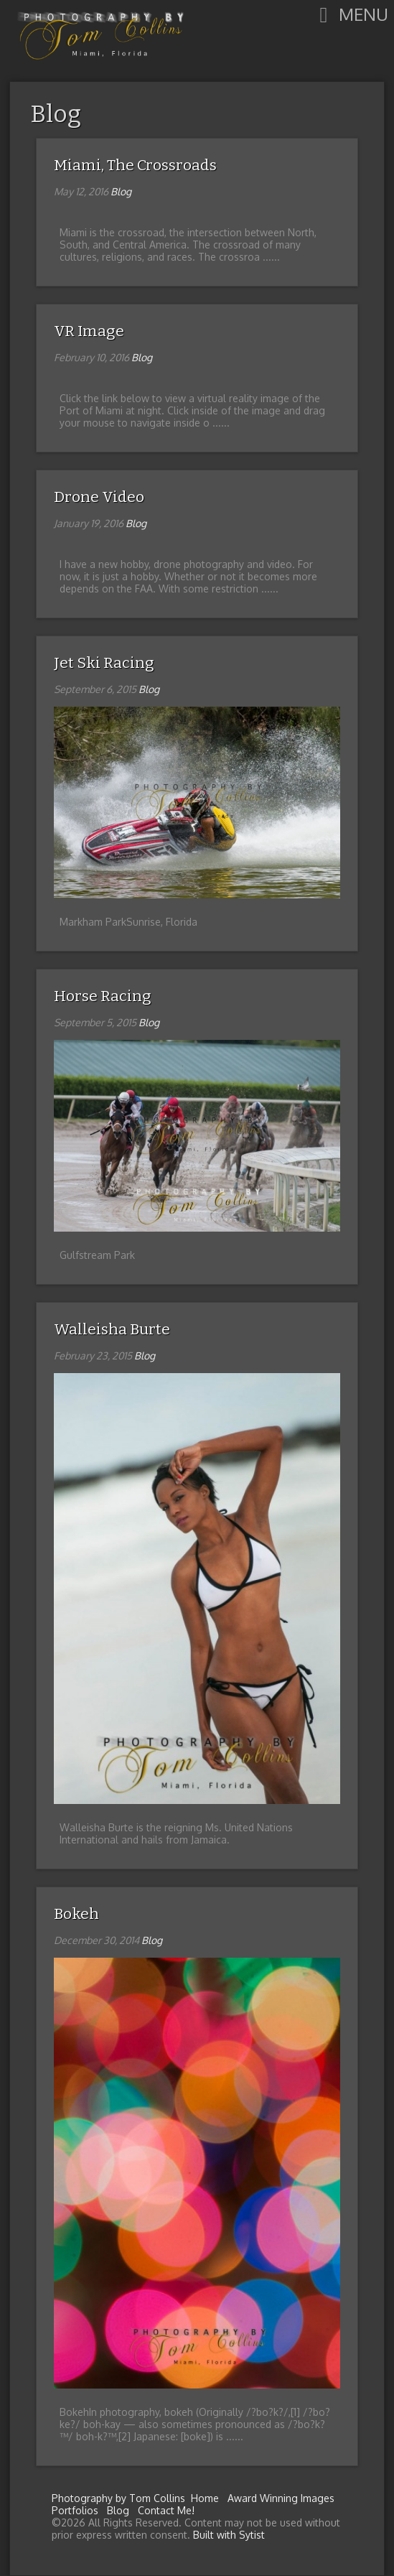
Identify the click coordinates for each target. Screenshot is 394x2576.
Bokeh (76, 1914)
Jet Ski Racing (104, 663)
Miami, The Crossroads (135, 165)
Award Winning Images (281, 2498)
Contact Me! (166, 2510)
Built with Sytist (229, 2535)
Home (205, 2498)
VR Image (89, 331)
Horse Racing (102, 996)
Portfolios (75, 2510)
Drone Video (99, 497)
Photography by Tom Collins (118, 2498)
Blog (55, 114)
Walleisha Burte (112, 1329)
